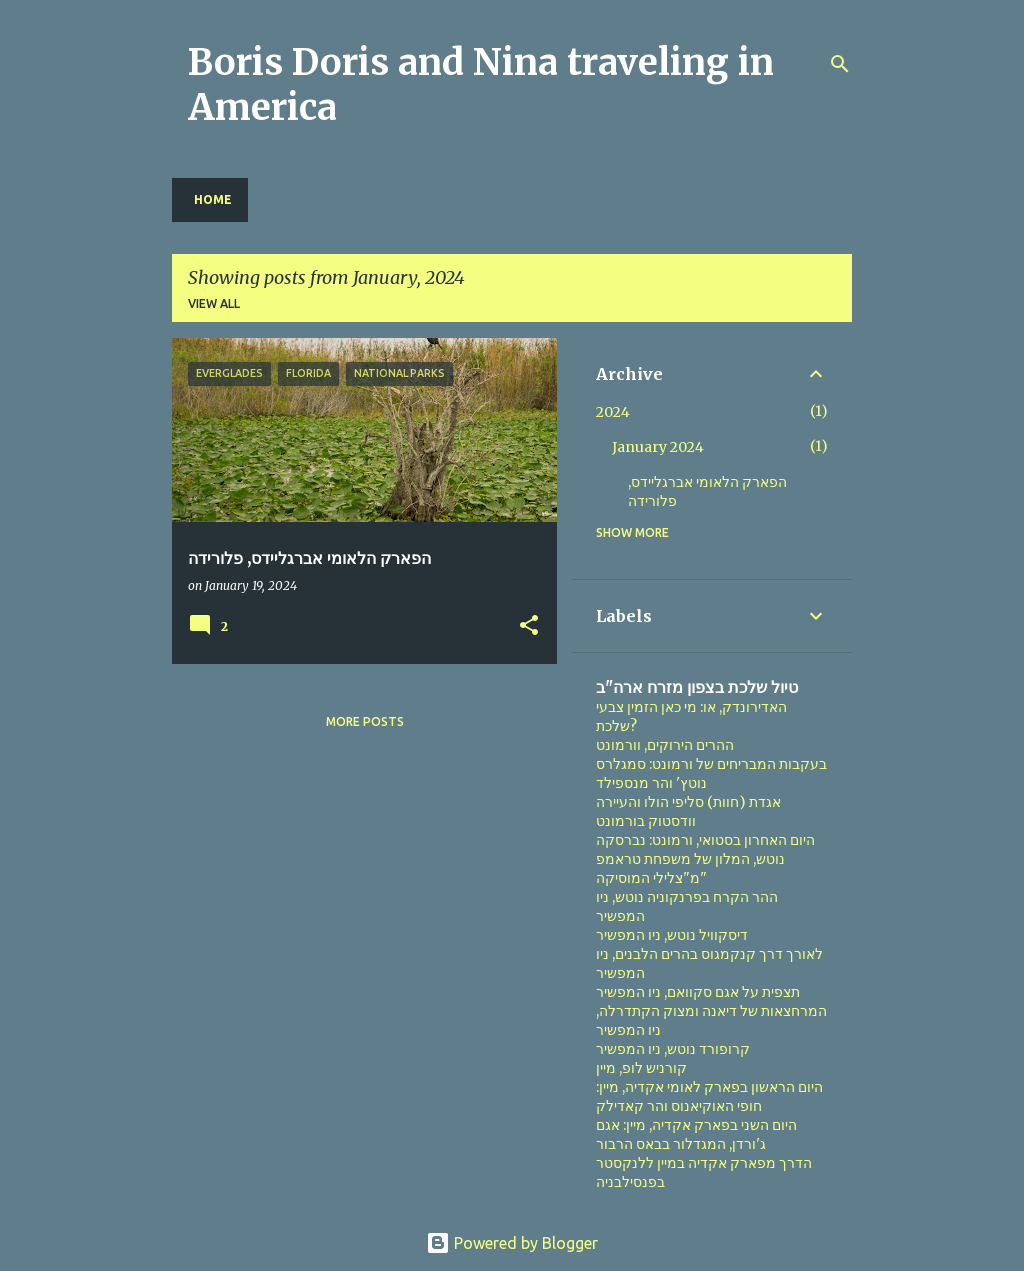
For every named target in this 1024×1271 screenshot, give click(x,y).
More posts (365, 721)
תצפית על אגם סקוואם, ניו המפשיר (698, 992)
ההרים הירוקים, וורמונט (665, 745)
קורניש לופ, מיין (641, 1068)
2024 (613, 412)
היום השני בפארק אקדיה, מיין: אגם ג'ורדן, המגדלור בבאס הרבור (696, 1134)
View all (214, 303)
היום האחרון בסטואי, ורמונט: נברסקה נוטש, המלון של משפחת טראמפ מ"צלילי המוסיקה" (705, 859)
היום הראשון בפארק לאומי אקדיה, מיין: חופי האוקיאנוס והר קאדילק (709, 1096)
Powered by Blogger (512, 1243)
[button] (529, 626)
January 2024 (658, 447)
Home (213, 199)
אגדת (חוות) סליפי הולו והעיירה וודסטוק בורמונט (688, 811)
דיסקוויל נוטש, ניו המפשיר (672, 935)
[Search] (840, 64)
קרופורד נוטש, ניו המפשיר (673, 1049)
